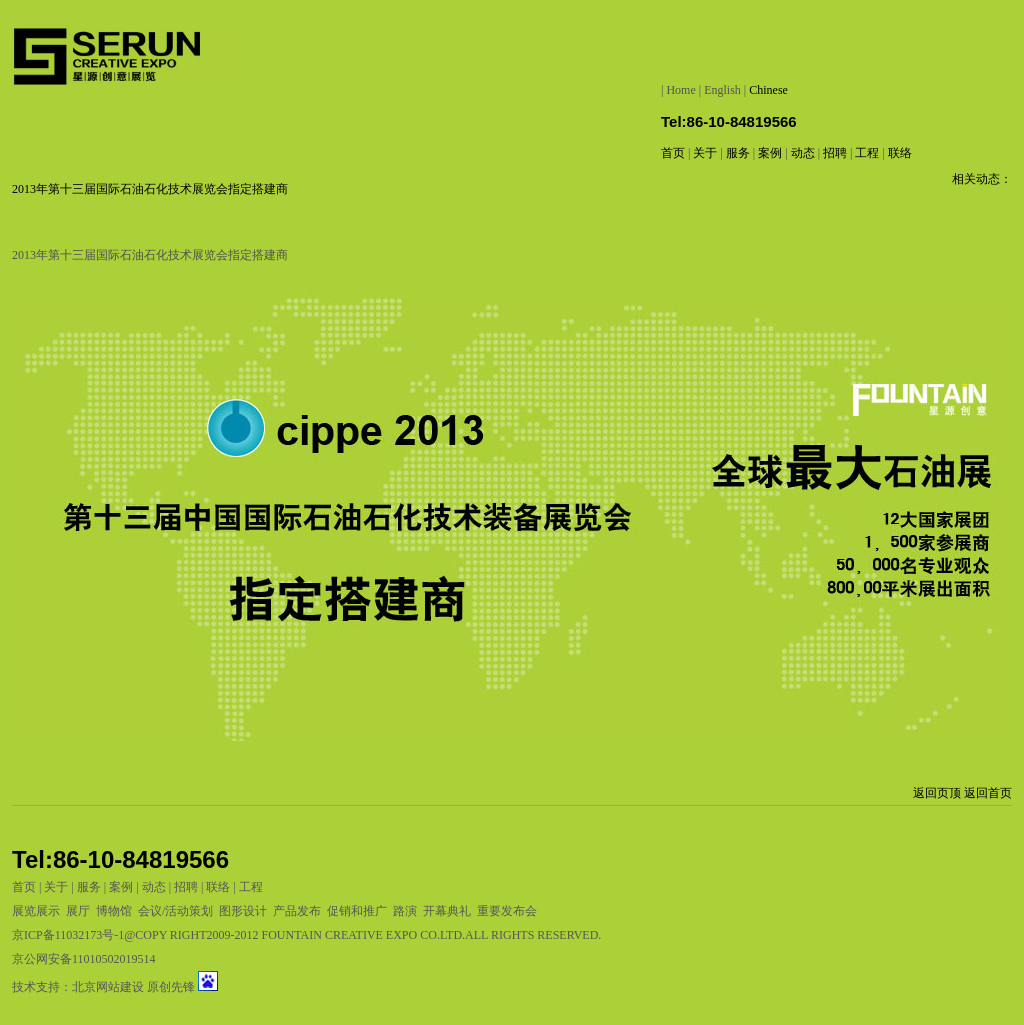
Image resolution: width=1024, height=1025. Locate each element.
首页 (673, 153)
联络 (900, 153)
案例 (770, 153)
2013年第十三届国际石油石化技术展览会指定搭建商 (150, 189)
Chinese (768, 90)
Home (680, 90)
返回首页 (988, 793)
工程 (867, 153)
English (722, 90)
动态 (803, 153)
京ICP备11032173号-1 (68, 935)
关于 (706, 153)
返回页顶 (937, 793)
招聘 (835, 153)
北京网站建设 (108, 987)
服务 (738, 153)
